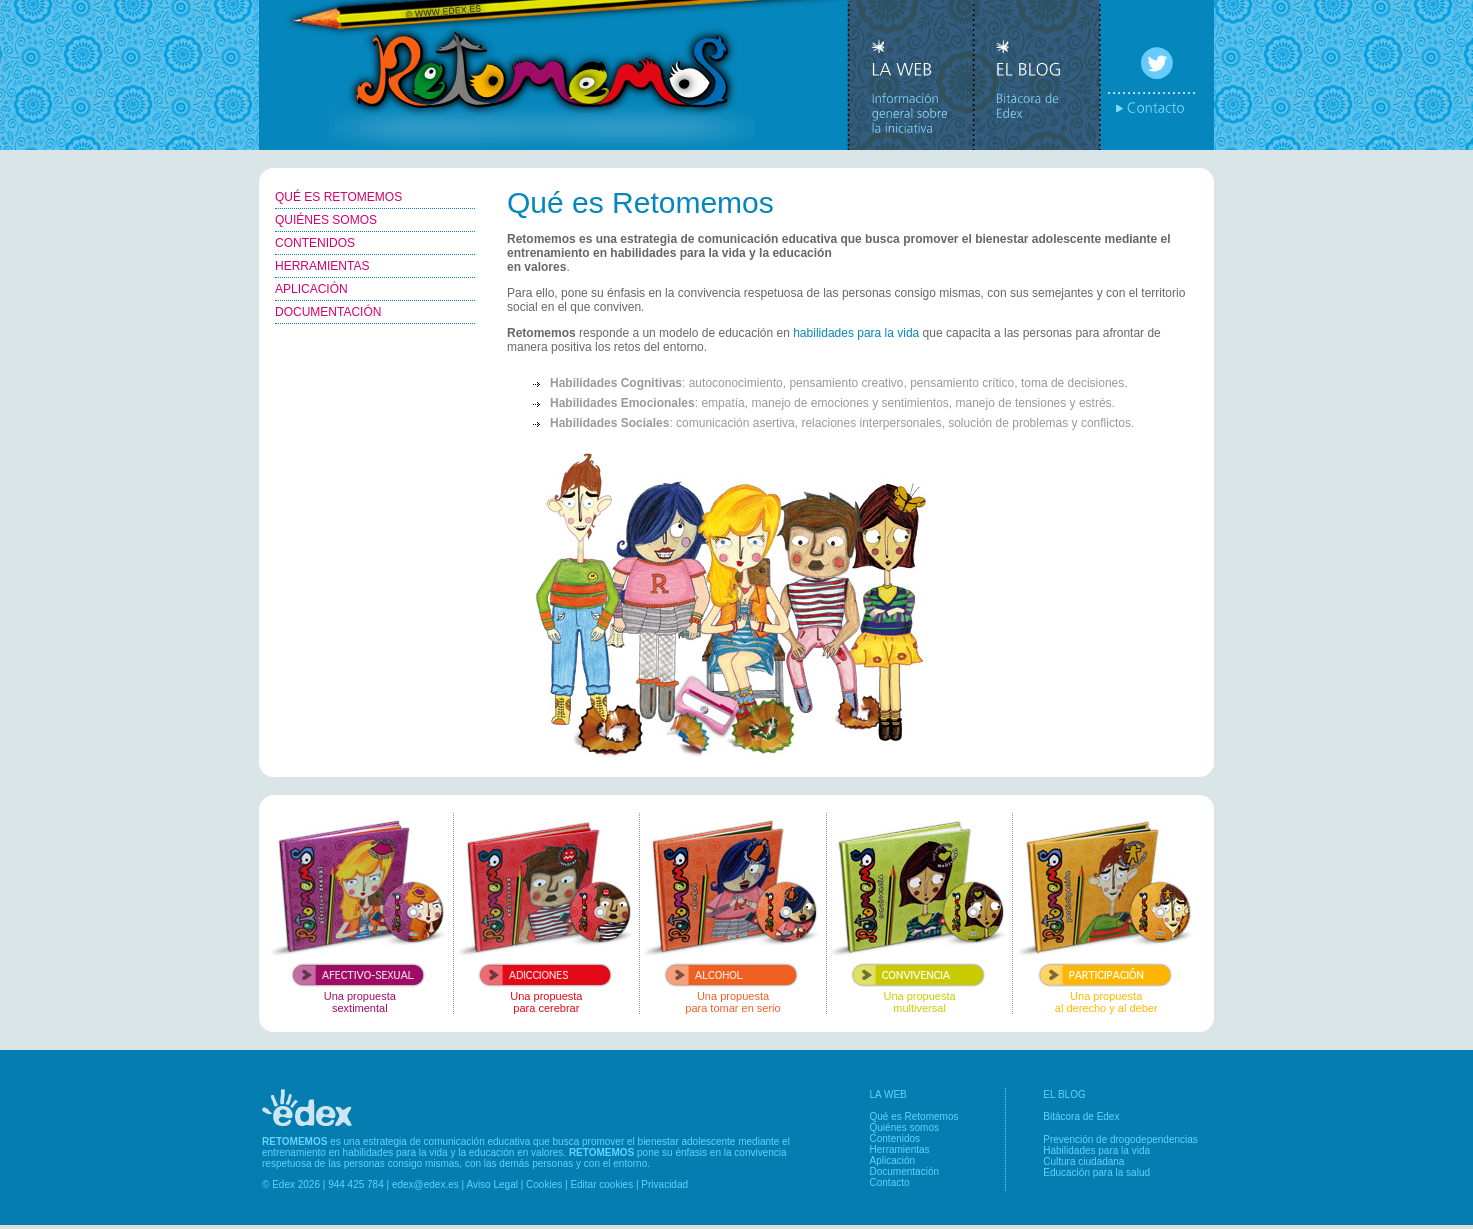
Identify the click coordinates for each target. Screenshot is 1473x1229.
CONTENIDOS (315, 243)
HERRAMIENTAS (322, 266)
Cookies (544, 1184)
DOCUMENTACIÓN (328, 312)
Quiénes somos (904, 1127)
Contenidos (895, 1138)
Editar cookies (601, 1184)
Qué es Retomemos (914, 1116)
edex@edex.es (425, 1184)
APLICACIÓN (311, 289)
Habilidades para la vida (1096, 1150)
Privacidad (664, 1184)
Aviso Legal (492, 1184)
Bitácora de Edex (1081, 1116)
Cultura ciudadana (1083, 1161)
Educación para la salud (1096, 1172)
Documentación (904, 1171)
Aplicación (893, 1160)
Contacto (890, 1182)
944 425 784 (356, 1184)
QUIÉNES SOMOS (326, 220)
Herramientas (900, 1149)
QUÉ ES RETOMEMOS (338, 197)
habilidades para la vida (856, 333)
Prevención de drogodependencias (1120, 1139)
